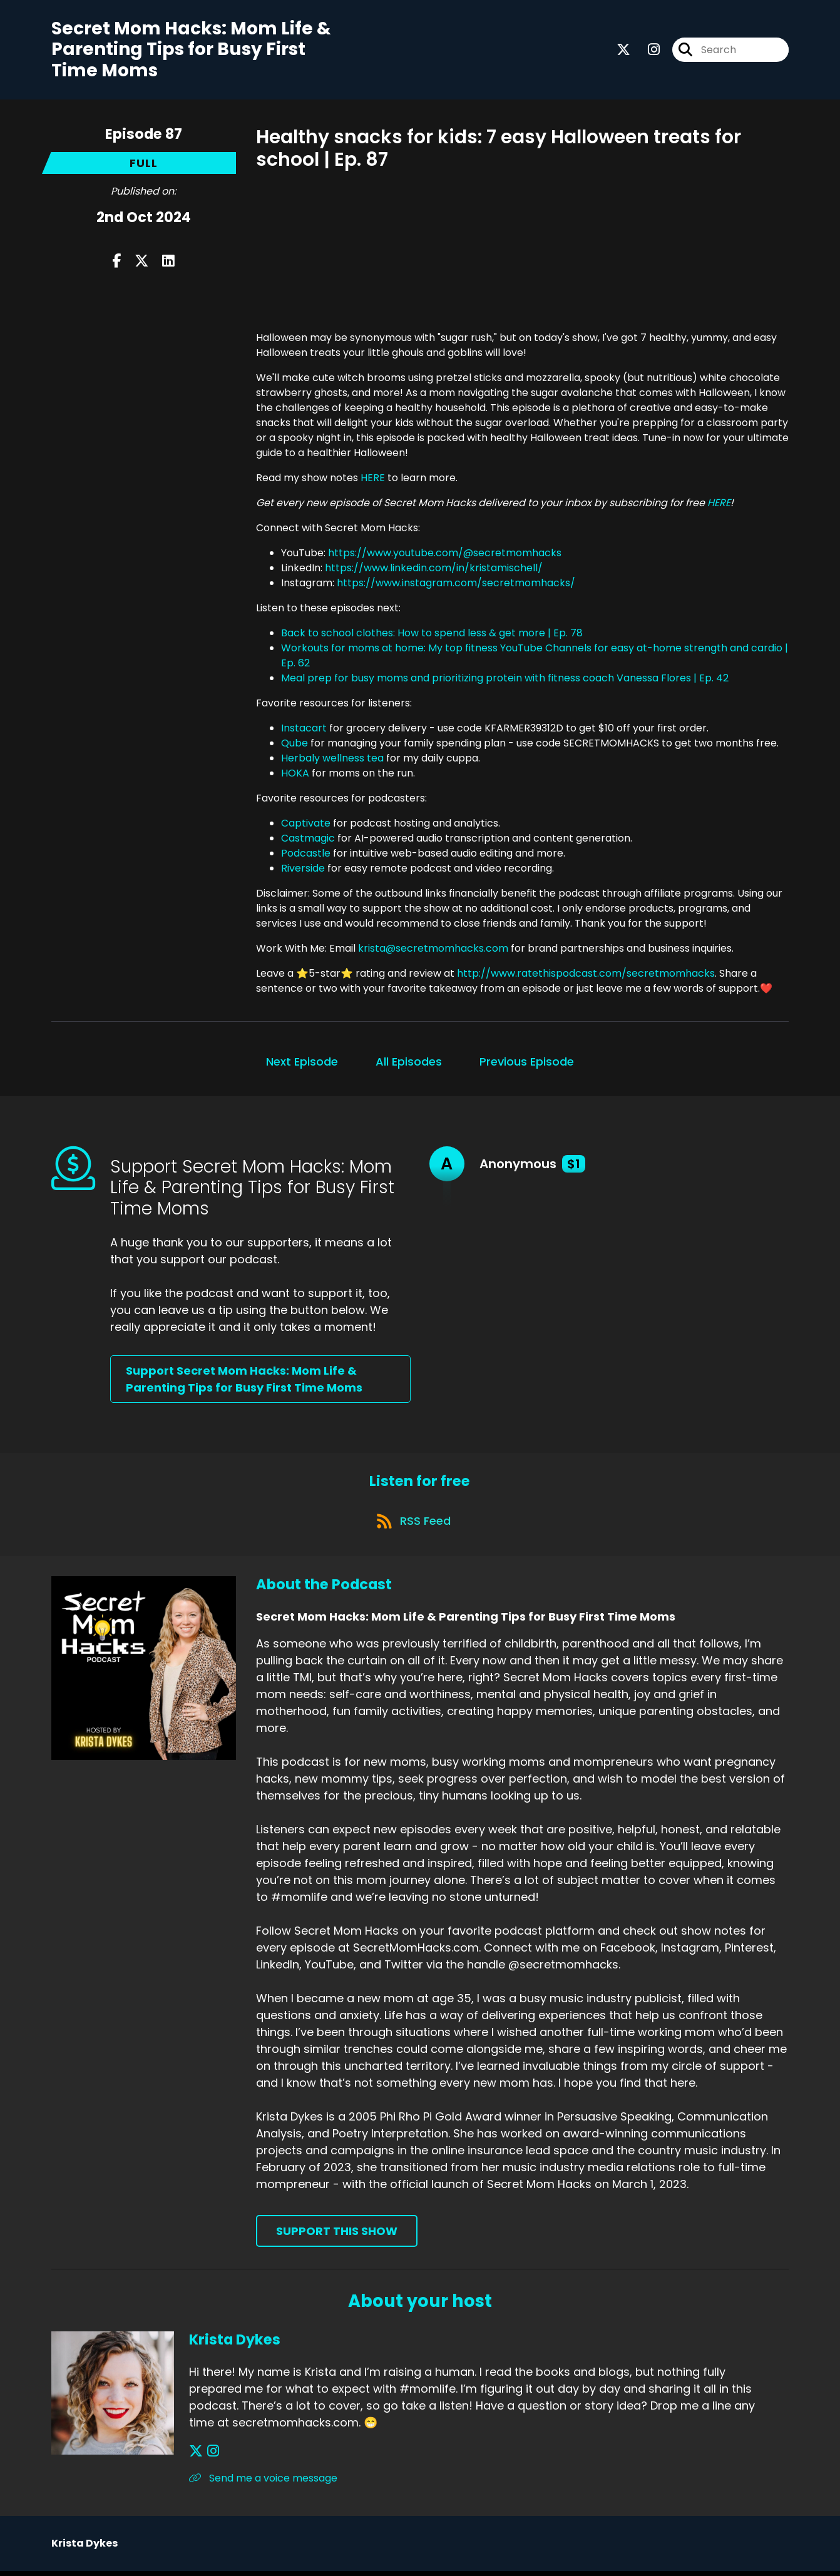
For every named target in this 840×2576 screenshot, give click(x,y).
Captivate (305, 824)
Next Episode (302, 1063)
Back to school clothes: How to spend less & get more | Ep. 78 (432, 634)
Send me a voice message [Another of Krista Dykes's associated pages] (263, 2483)
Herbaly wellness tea (332, 759)
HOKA (295, 774)
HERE (373, 479)
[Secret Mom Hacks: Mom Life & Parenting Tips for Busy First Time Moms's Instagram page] (646, 50)
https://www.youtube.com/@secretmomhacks (444, 554)
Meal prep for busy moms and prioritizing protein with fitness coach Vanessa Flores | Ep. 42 (505, 679)
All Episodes (409, 1063)
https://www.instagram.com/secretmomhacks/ (456, 584)
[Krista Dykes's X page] (196, 2456)
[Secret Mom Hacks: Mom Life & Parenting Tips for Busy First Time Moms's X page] (623, 50)
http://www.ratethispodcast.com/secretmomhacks (586, 974)
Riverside (303, 869)
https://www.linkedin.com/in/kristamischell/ (434, 569)
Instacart (304, 729)
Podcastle (305, 854)
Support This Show (336, 2235)
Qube (294, 744)
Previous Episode (526, 1063)
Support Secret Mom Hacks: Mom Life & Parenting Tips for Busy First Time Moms (244, 1381)
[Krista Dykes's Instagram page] (211, 2456)
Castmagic (308, 839)
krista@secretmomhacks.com (433, 949)
